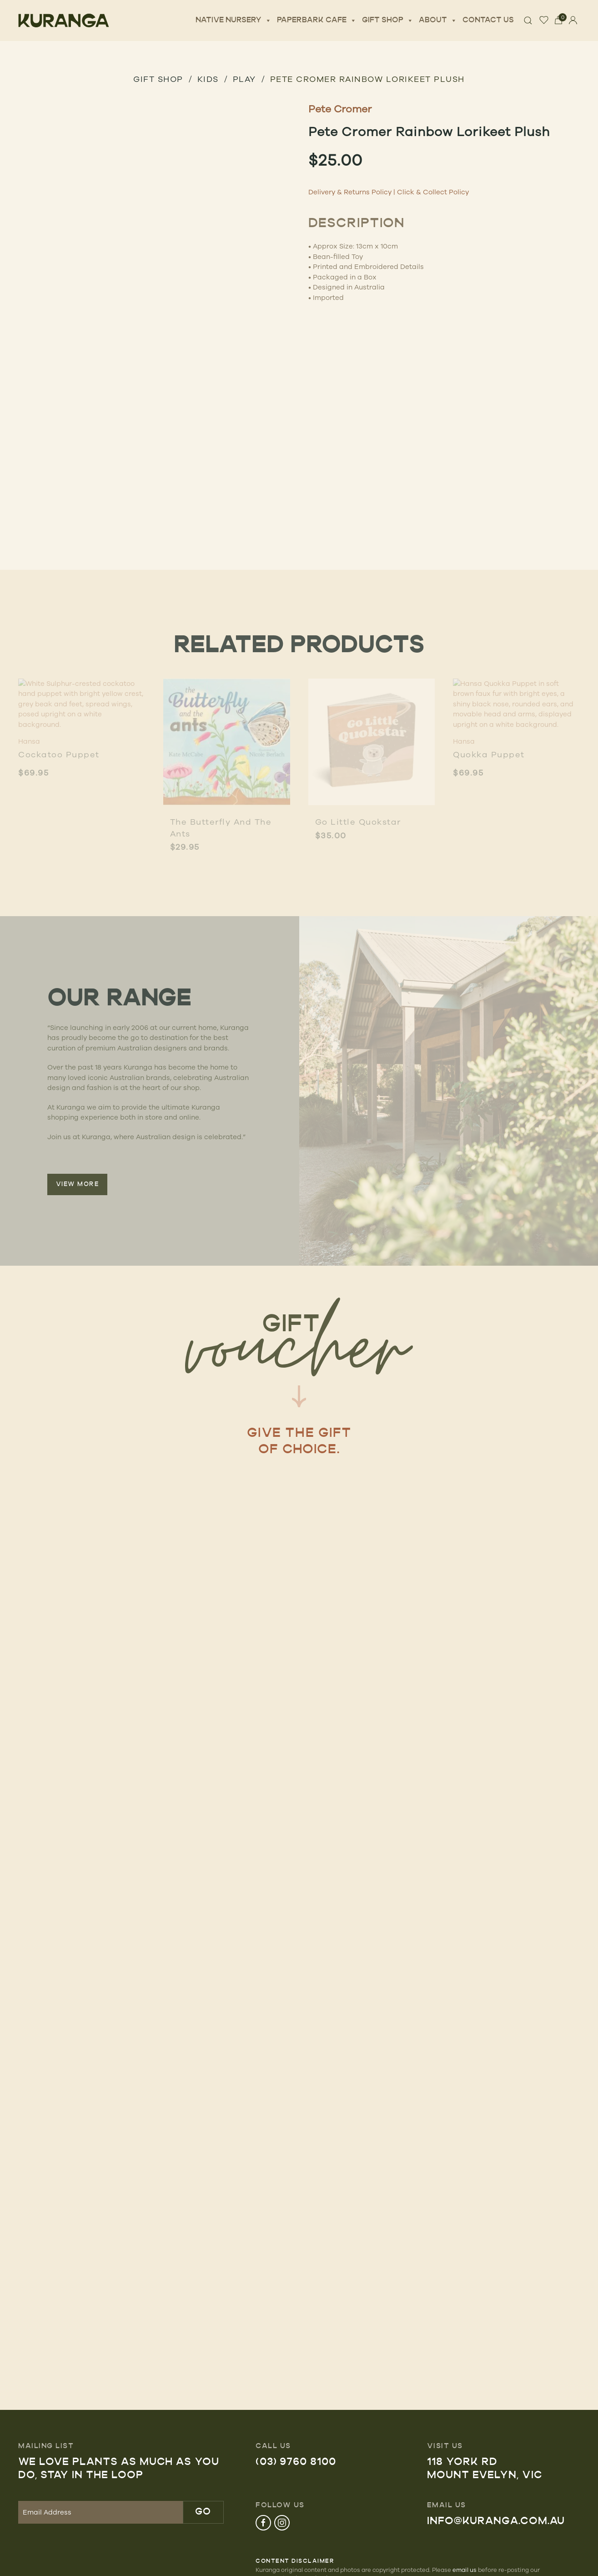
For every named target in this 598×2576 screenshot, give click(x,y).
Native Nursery (233, 20)
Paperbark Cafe (317, 20)
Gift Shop (387, 20)
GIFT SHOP (158, 78)
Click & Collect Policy (433, 192)
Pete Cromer (340, 108)
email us (464, 2569)
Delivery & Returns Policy (350, 192)
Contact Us (488, 20)
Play (244, 78)
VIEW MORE (77, 1184)
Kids (208, 78)
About (438, 20)
